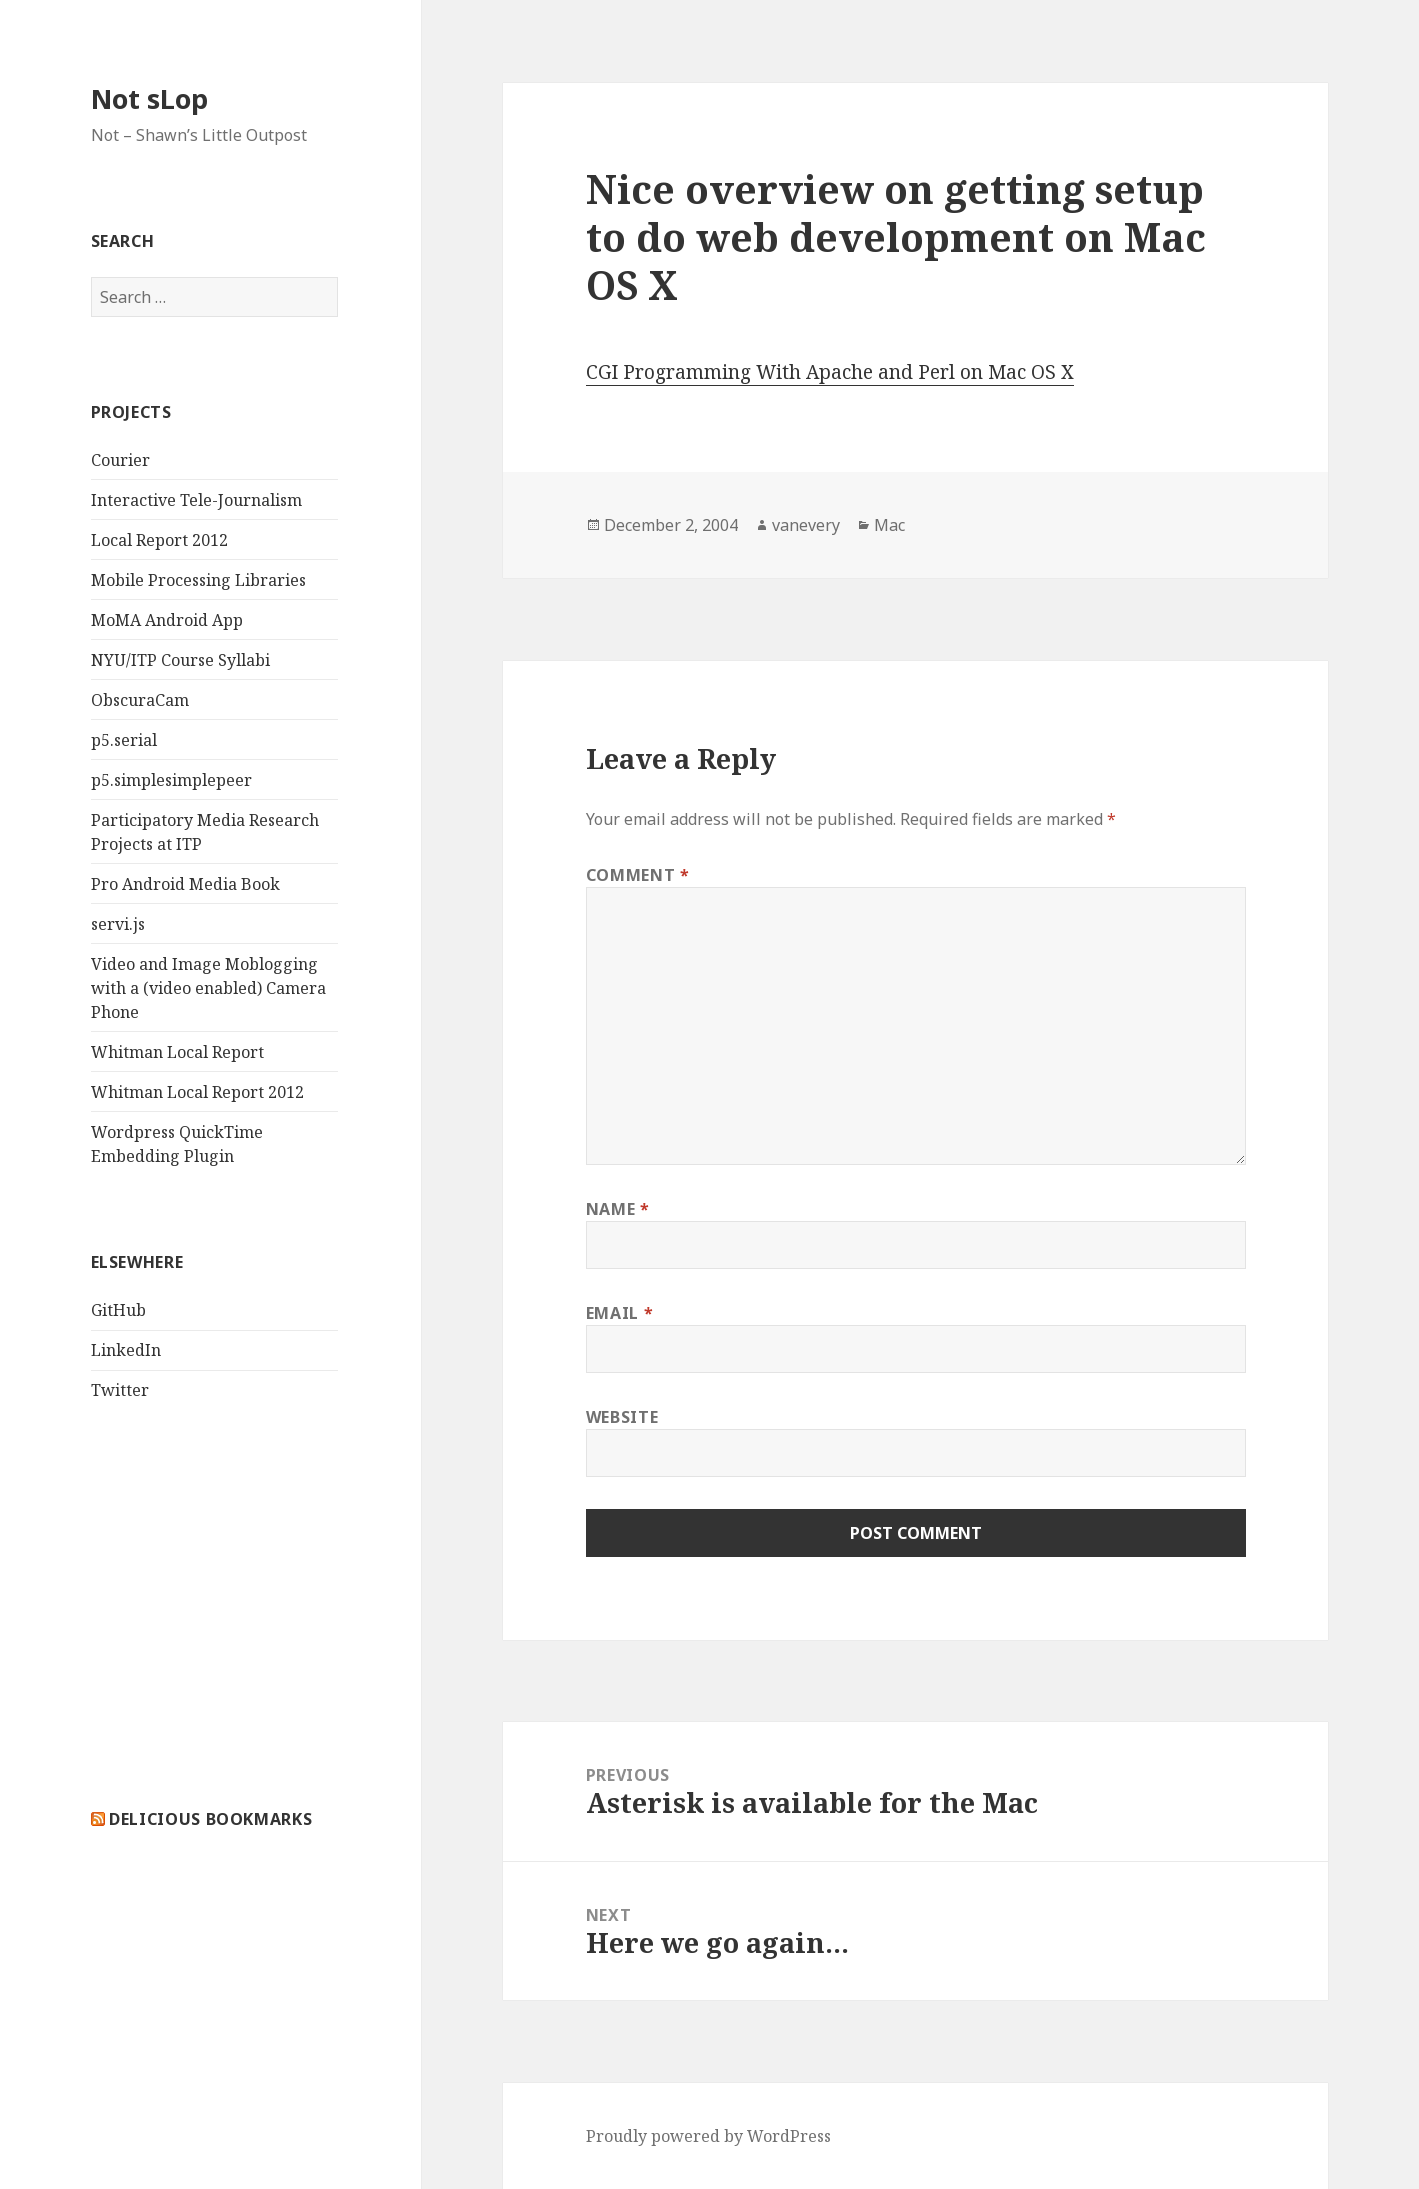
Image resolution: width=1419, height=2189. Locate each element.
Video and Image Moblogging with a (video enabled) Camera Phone (208, 988)
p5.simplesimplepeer (171, 780)
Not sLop (149, 98)
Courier (120, 460)
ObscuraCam (140, 700)
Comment (638, 875)
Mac (889, 525)
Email (619, 1313)
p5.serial (124, 740)
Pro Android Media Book (185, 884)
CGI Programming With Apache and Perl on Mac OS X (830, 372)
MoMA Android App (167, 620)
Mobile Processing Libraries (198, 580)
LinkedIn (126, 1350)
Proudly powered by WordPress (708, 2136)
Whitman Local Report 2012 (197, 1092)
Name (618, 1209)
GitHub (118, 1310)
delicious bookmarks (210, 1819)
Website (622, 1417)
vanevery (806, 525)
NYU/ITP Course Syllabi (180, 660)
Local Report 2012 (159, 540)
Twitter (120, 1390)
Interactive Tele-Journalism (196, 500)
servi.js (118, 924)
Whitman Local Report (177, 1052)
